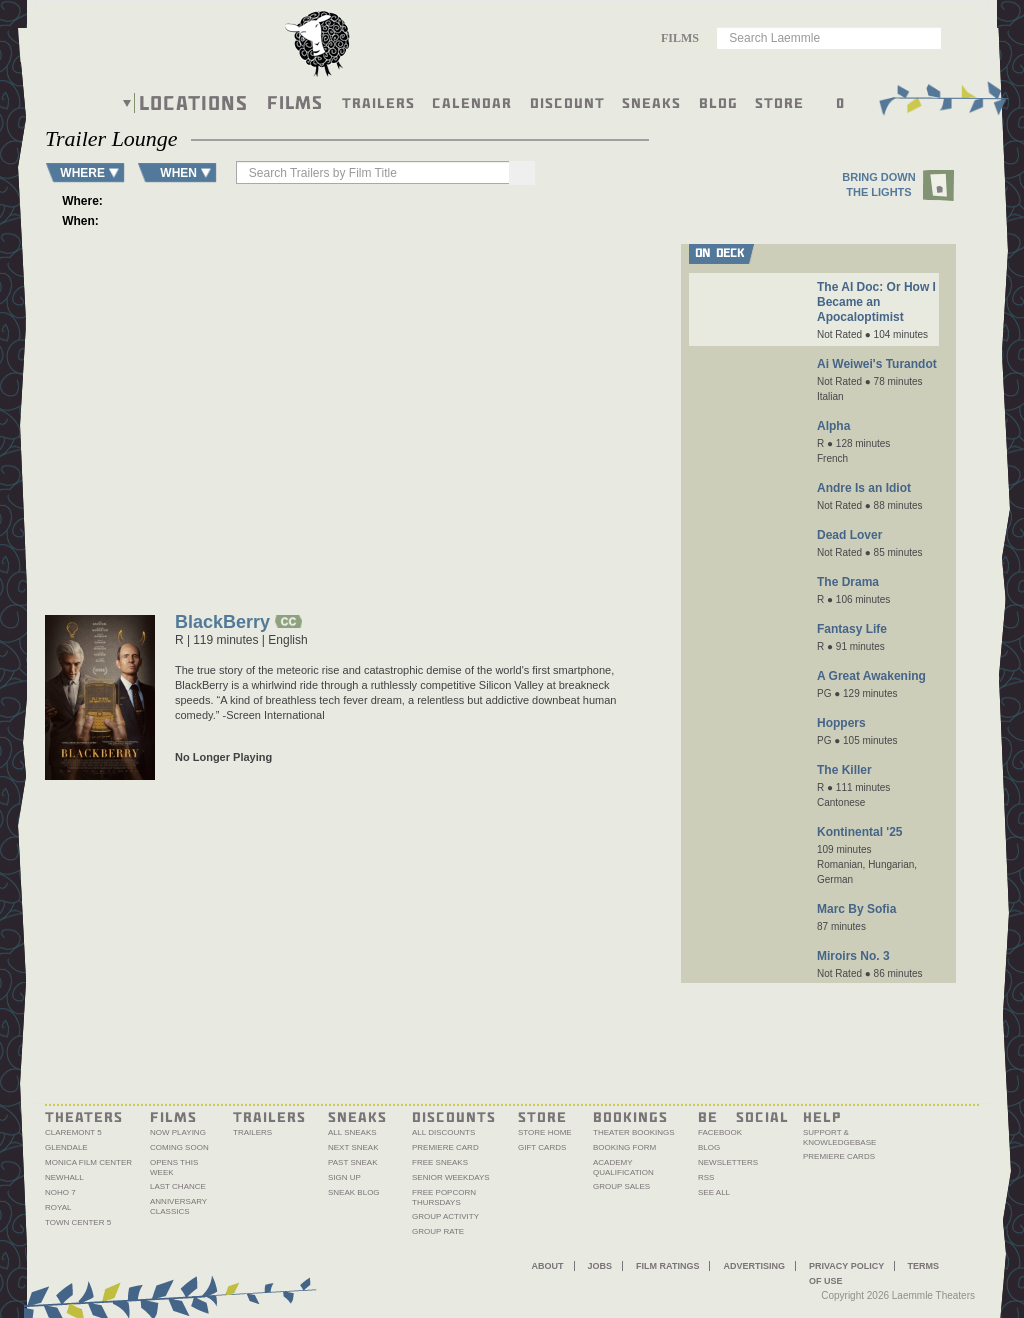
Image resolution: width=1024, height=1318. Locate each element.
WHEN (178, 172)
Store (779, 102)
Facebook (720, 1132)
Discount (567, 102)
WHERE (82, 172)
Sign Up (344, 1177)
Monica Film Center (88, 1162)
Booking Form (624, 1147)
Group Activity (445, 1216)
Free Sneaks (440, 1162)
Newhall (64, 1177)
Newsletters (728, 1162)
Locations (193, 103)
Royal (58, 1207)
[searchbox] (361, 172)
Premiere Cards (839, 1156)
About (548, 1266)
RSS (706, 1177)
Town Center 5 (78, 1222)
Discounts (454, 1116)
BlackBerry (222, 623)
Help (822, 1116)
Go (936, 37)
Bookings (630, 1116)
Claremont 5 (73, 1132)
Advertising (754, 1266)
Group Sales (621, 1186)
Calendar (472, 102)
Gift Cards (542, 1147)
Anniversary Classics (178, 1206)
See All (714, 1192)
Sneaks (651, 102)
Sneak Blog (354, 1192)
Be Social (743, 1116)
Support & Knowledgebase (839, 1137)
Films (295, 100)
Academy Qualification (623, 1167)
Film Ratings (667, 1266)
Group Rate (438, 1231)
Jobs (600, 1266)
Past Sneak (353, 1162)
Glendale (66, 1147)
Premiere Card (445, 1147)
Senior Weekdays (451, 1177)
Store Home (545, 1132)
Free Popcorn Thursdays (444, 1197)
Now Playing (178, 1132)
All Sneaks (352, 1132)
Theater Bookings (634, 1132)
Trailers (378, 102)
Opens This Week (174, 1167)
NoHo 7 (60, 1192)
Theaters (84, 1116)
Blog (718, 102)
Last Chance (178, 1186)
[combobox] (686, 38)
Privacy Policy (846, 1266)
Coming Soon (179, 1147)
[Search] (496, 173)
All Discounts (443, 1132)
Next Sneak (353, 1147)
